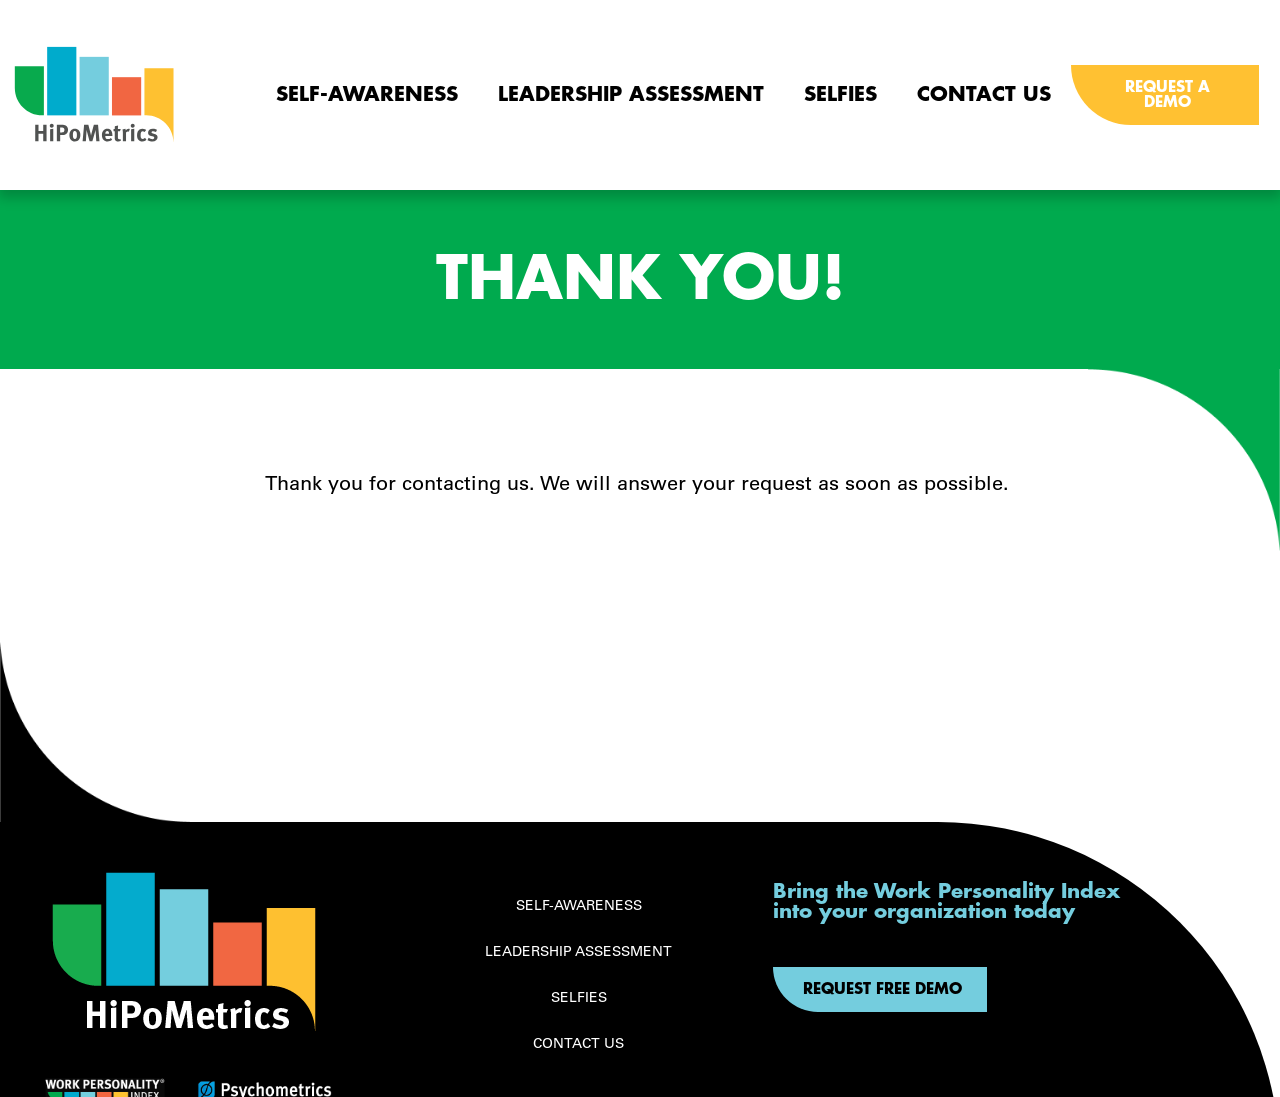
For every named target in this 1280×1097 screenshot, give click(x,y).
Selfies (840, 94)
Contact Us (984, 94)
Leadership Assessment (631, 94)
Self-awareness (367, 94)
